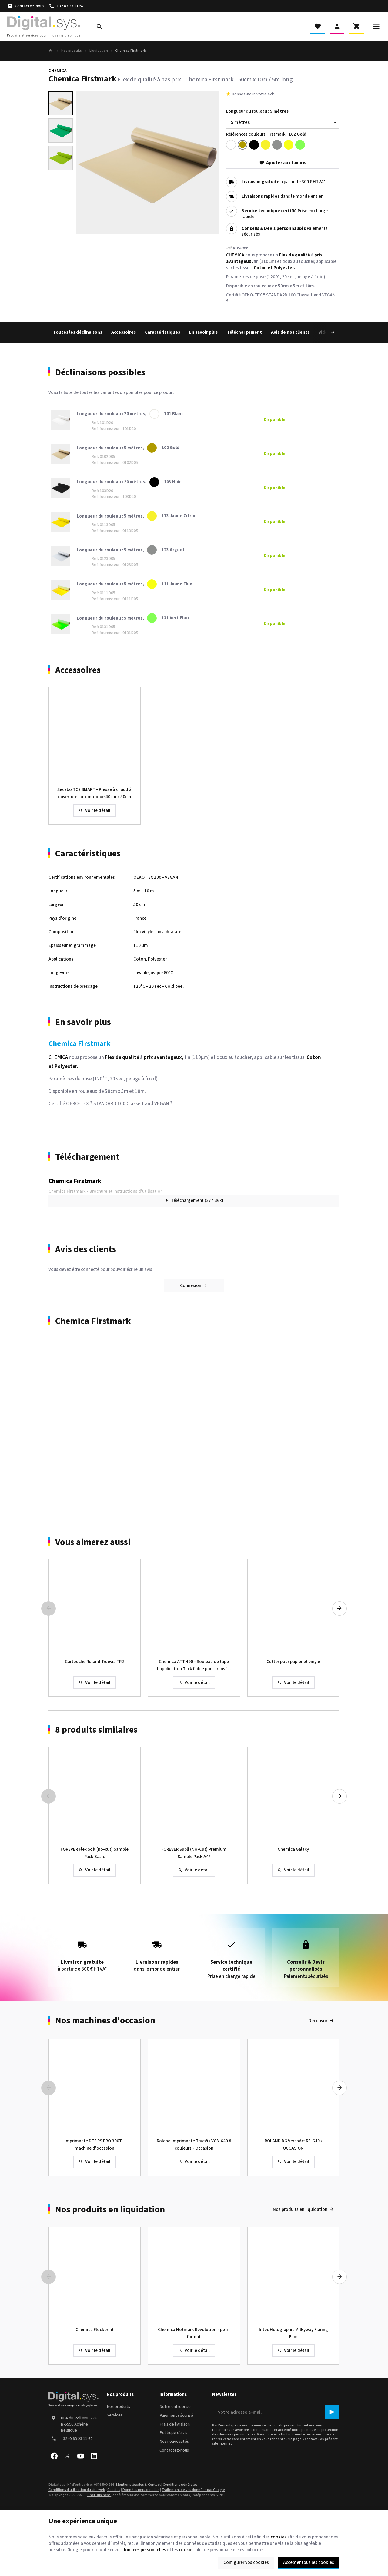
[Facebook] (53, 2455)
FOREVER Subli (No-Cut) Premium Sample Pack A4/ (193, 1853)
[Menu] (376, 26)
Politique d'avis (173, 2433)
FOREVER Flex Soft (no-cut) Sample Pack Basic (95, 1853)
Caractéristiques (162, 332)
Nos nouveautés (174, 2442)
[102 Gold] (242, 145)
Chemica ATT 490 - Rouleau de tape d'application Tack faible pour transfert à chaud (194, 1665)
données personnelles (144, 2550)
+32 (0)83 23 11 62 (76, 2439)
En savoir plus (203, 332)
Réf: (229, 248)
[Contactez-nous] (25, 6)
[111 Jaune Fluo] (288, 145)
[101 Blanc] (231, 145)
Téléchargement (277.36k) (193, 1200)
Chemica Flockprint (94, 2329)
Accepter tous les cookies (308, 2562)
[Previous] (48, 1608)
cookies (278, 2537)
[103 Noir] (254, 145)
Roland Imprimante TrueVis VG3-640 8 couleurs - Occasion (194, 2144)
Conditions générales (180, 2484)
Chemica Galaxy (293, 1849)
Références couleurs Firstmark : (266, 134)
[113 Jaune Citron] (265, 145)
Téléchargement (244, 332)
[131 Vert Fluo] (300, 145)
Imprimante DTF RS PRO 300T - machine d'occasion (95, 2144)
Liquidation (98, 50)
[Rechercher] (99, 26)
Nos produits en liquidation (110, 2209)
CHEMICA (57, 71)
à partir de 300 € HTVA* (283, 182)
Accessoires (123, 332)
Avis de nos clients (290, 332)
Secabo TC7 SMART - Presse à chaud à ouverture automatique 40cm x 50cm (94, 793)
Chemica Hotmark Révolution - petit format (194, 2333)
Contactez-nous (174, 2450)
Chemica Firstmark (74, 1180)
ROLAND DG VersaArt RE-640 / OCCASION (293, 2144)
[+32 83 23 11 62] (66, 6)
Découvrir (318, 2021)
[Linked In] (94, 2455)
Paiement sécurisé (176, 2415)
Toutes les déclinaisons (77, 332)
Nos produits (71, 50)
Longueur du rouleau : (257, 111)
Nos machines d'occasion (105, 2020)
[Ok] (332, 2412)
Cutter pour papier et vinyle (293, 1661)
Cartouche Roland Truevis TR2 (94, 1661)
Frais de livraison (174, 2424)
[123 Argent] (277, 145)
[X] (67, 2455)
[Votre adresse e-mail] (276, 2412)
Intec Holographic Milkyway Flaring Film (293, 2333)
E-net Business (99, 2495)
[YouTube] (80, 2455)
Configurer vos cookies (246, 2562)
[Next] (326, 332)
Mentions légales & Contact (138, 2484)
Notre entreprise (175, 2407)
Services (114, 2415)
